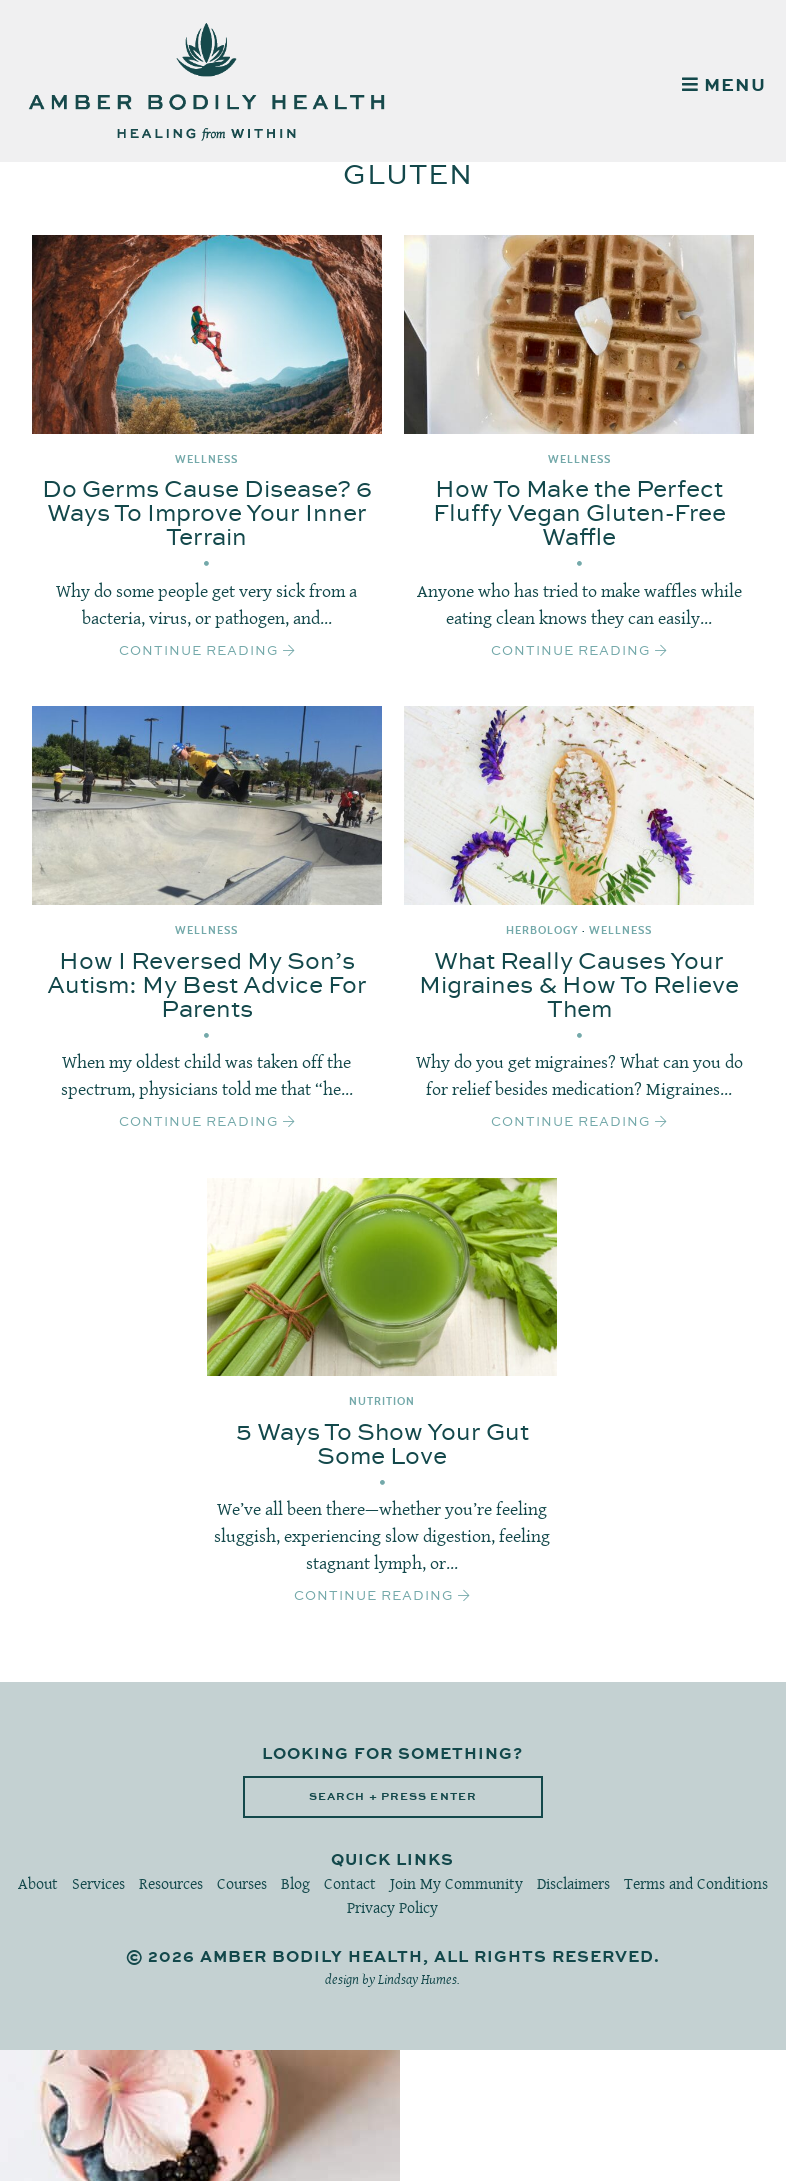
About (38, 1883)
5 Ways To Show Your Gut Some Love (382, 1445)
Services (98, 1883)
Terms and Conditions (696, 1883)
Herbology (542, 930)
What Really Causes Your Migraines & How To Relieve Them (579, 986)
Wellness (206, 459)
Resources (171, 1883)
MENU (724, 86)
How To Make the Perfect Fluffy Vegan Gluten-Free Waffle (579, 514)
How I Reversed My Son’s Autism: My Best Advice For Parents (207, 986)
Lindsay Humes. (419, 1979)
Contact (350, 1883)
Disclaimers (573, 1883)
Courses (242, 1883)
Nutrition (382, 1401)
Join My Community (456, 1883)
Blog (295, 1883)
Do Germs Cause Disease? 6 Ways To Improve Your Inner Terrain (207, 514)
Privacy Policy (392, 1907)
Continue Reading (207, 651)
